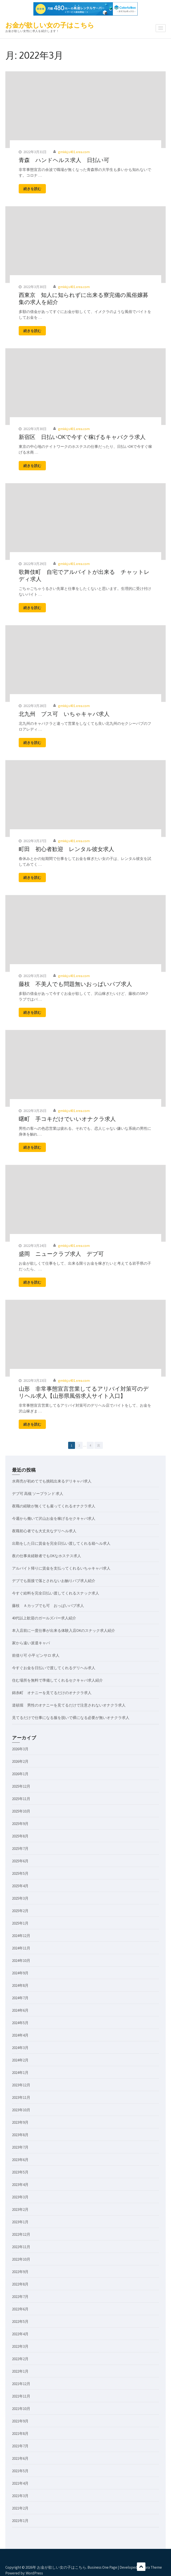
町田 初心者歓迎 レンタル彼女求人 (66, 848)
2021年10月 (21, 2408)
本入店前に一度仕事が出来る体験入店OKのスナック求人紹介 (63, 1630)
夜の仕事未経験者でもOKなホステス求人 (46, 1555)
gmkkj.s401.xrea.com (74, 152)
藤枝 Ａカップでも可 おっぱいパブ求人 (48, 1605)
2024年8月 (20, 1985)
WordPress (34, 2573)
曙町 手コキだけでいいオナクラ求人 (67, 1118)
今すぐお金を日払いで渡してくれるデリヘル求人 (53, 1667)
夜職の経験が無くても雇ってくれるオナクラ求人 (53, 1506)
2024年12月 (21, 1935)
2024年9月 (20, 1973)
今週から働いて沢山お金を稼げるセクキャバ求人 (53, 1518)
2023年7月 (20, 2147)
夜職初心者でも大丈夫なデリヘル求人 (44, 1530)
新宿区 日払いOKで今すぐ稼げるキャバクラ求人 (82, 436)
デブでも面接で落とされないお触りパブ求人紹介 (53, 1580)
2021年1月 (20, 2520)
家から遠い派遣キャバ (31, 1643)
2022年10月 (21, 2259)
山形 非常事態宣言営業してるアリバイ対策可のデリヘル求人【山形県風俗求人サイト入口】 (84, 1392)
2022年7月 (20, 2296)
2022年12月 (21, 2234)
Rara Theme (152, 2567)
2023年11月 (21, 2097)
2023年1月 (20, 2221)
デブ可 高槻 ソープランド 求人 (37, 1493)
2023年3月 (20, 2197)
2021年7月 (20, 2446)
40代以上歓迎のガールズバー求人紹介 (44, 1618)
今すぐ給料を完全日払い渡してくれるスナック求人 (55, 1593)
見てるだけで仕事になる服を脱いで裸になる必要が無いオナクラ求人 (70, 1717)
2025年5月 (20, 1873)
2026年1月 (20, 1773)
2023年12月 (21, 2085)
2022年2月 (20, 2358)
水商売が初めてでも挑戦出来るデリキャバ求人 (52, 1481)
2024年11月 (21, 1948)
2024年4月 (20, 2035)
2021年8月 (20, 2433)
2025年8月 (20, 1836)
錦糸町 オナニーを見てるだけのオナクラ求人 (52, 1692)
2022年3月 (20, 2346)
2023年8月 (20, 2134)
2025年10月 (21, 1811)
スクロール (141, 2566)
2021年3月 (20, 2495)
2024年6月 (20, 2010)
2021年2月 (20, 2508)
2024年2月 (20, 2060)
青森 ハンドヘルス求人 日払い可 (64, 159)
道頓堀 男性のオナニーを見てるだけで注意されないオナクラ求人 (69, 1705)
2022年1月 (20, 2371)
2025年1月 (20, 1923)
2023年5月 (20, 2172)
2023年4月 (20, 2184)
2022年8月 (20, 2284)
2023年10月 (21, 2109)
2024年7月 (20, 1997)
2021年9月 (20, 2421)
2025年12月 (21, 1786)
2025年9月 (20, 1823)
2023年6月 (20, 2159)
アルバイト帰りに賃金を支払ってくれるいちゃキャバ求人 (61, 1568)
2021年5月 (20, 2470)
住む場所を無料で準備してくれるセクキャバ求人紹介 (57, 1680)
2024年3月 (20, 2047)
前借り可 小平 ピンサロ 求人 (35, 1655)
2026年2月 (20, 1761)
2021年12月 (21, 2383)
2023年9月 (20, 2122)
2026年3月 (20, 1749)
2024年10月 (21, 1960)
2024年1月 (20, 2072)
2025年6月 (20, 1861)
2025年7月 (20, 1848)
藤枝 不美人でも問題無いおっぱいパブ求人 (75, 983)
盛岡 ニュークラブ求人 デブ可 (61, 1253)
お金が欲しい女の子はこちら (49, 25)
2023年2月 (20, 2209)
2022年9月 (20, 2271)
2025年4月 (20, 1885)
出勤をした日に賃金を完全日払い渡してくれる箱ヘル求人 (61, 1543)
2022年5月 (20, 2321)
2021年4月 (20, 2483)
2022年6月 (20, 2309)
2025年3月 (20, 1898)
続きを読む (32, 188)
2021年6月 (20, 2458)
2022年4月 (20, 2334)
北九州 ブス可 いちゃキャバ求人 (64, 713)
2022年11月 (21, 2246)
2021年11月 (21, 2396)
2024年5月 (20, 2022)
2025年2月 (20, 1910)
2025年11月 (21, 1798)
